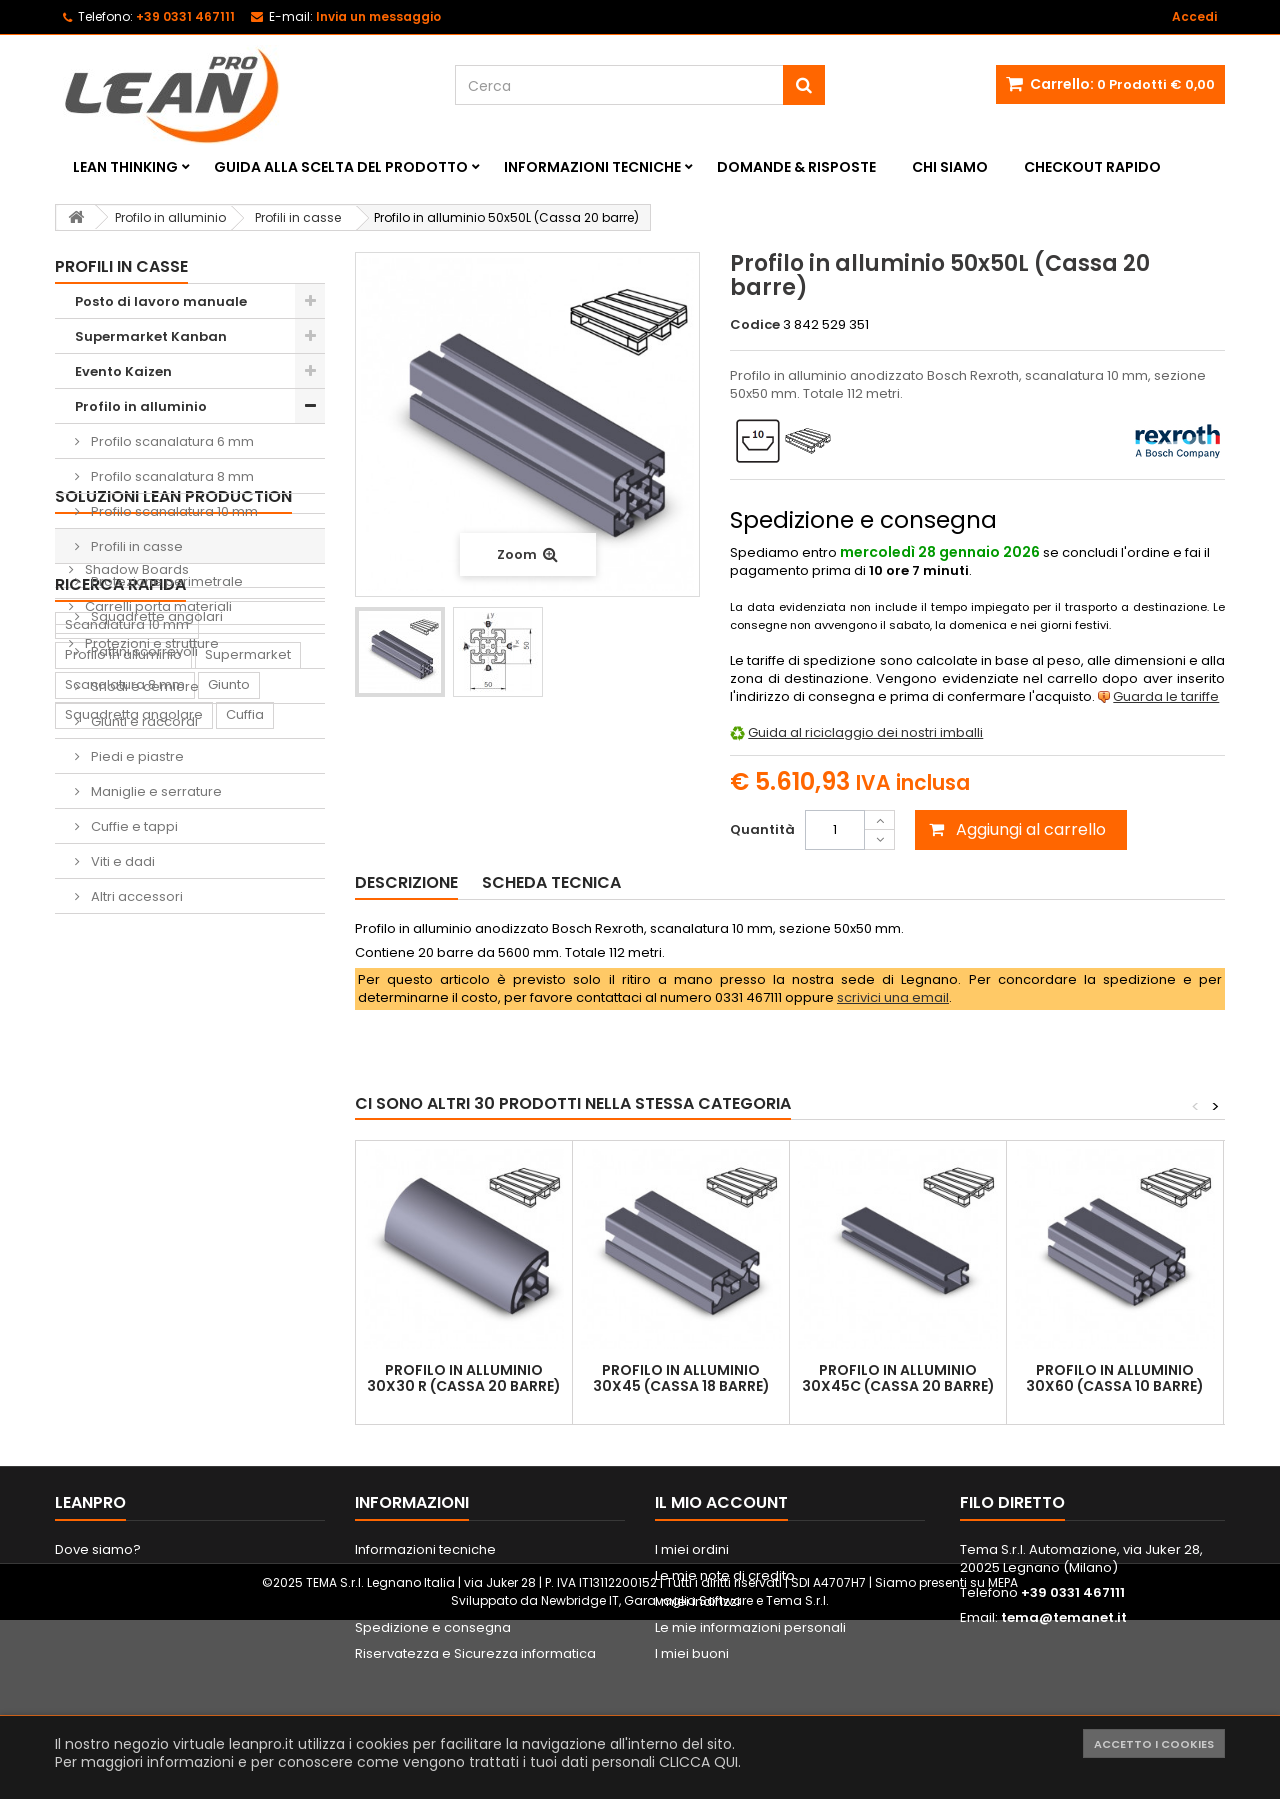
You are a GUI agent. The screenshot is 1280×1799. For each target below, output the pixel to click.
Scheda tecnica (551, 882)
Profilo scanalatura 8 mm (171, 476)
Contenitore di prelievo (140, 1367)
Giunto (229, 1247)
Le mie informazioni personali (750, 1706)
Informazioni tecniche (592, 167)
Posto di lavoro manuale (161, 301)
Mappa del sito (103, 1680)
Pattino (87, 1457)
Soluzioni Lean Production (173, 948)
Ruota (227, 1307)
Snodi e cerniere (143, 686)
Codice (755, 325)
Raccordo (97, 1427)
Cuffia (245, 1277)
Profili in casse (135, 546)
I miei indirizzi (697, 1680)
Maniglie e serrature (155, 791)
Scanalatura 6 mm (125, 1307)
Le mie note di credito (725, 1654)
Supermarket (248, 1217)
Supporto (154, 1337)
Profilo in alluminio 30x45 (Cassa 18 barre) (681, 1378)
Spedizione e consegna (433, 1706)
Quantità (762, 829)
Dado (83, 1337)
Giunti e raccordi (143, 721)
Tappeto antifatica (251, 1397)
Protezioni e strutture (150, 1095)
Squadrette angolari (155, 616)
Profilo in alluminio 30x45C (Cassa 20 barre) (898, 1378)
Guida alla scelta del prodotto (341, 167)
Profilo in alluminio (141, 406)
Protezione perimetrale (165, 581)
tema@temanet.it (1064, 1696)
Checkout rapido (1092, 167)
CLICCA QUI (698, 1762)
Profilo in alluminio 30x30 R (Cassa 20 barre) (464, 1378)
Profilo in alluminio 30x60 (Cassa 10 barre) (1115, 1378)
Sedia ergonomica (214, 1427)
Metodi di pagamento (426, 1680)
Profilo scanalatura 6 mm (171, 441)
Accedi (1194, 16)
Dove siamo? (98, 1628)
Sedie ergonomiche (149, 984)
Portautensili (105, 1487)
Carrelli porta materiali (157, 1058)
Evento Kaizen (123, 371)
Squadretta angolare (134, 1277)
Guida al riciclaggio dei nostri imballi (865, 732)
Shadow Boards (135, 1021)
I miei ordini (692, 1628)
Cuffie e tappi (133, 826)
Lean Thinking (125, 167)
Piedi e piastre (136, 756)
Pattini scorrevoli (143, 651)
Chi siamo (950, 167)
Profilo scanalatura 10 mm (173, 511)
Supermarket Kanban (151, 336)
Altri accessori (135, 896)
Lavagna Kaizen (116, 1397)
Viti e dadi (121, 861)
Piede (288, 1307)
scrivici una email (893, 997)
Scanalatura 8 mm (125, 1247)
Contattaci (89, 1654)
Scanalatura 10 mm (127, 1187)
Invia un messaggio (378, 16)
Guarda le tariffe (1166, 696)
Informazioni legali (415, 1654)
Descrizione (406, 882)
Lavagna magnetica (198, 1457)
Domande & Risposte (796, 167)
